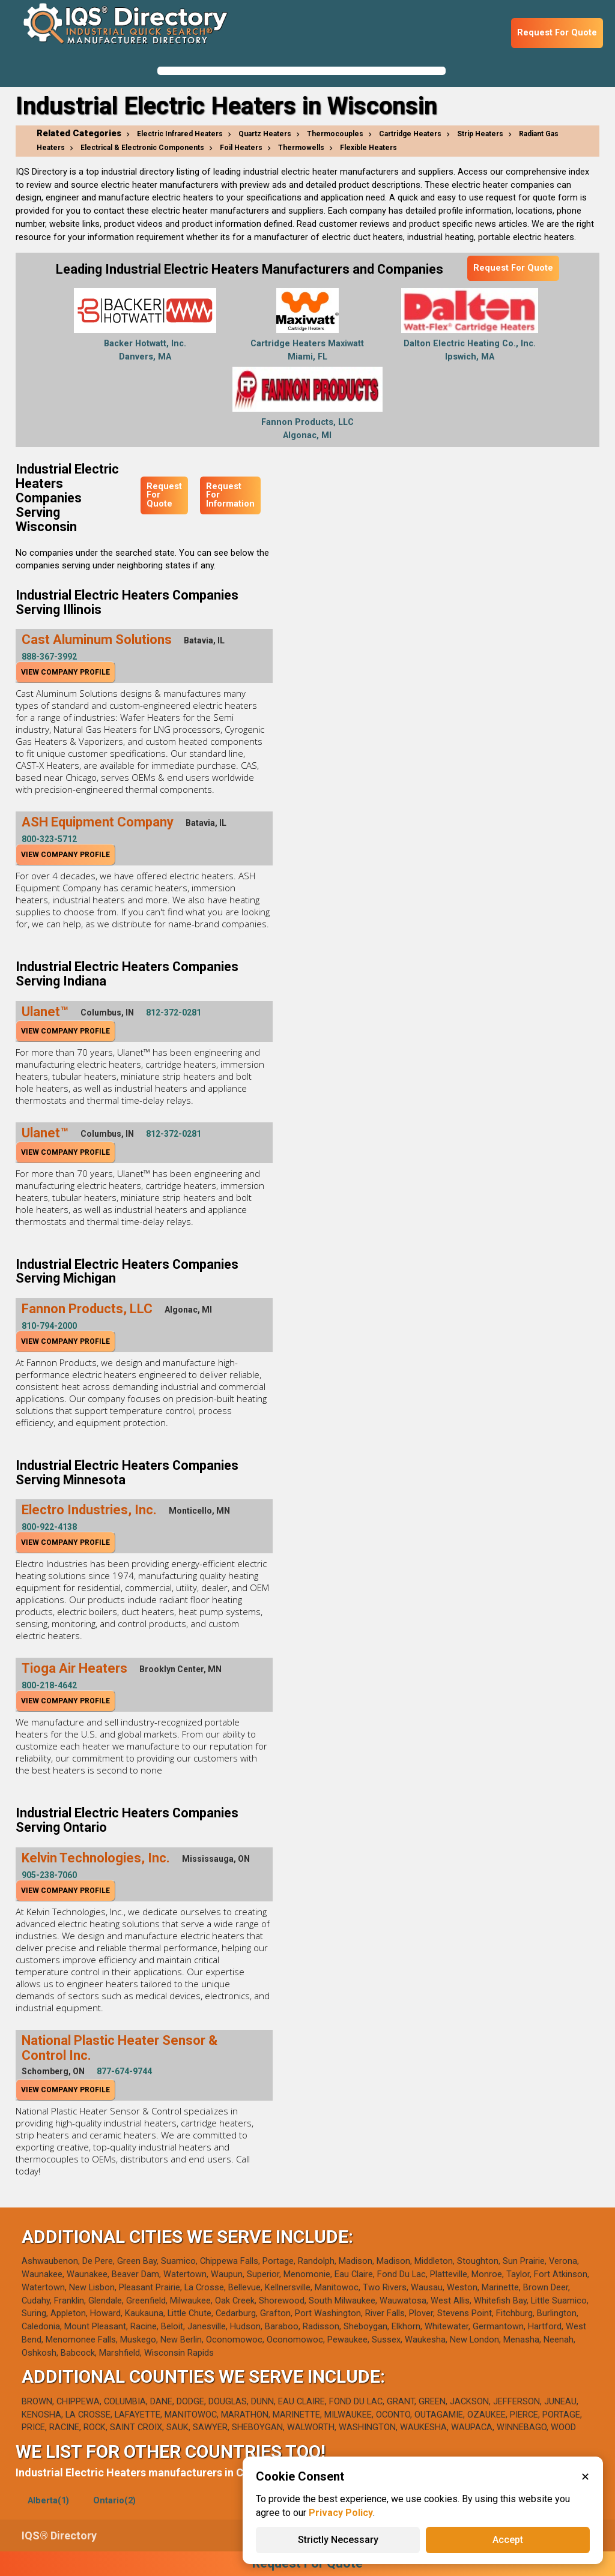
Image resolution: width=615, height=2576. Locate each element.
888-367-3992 (49, 656)
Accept (507, 2539)
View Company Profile (65, 672)
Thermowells (301, 147)
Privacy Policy (341, 2512)
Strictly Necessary (338, 2539)
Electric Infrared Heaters (180, 134)
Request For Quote (557, 33)
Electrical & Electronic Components (142, 147)
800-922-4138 (49, 1527)
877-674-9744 (124, 2071)
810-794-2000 (49, 1326)
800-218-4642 (49, 1685)
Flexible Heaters (368, 147)
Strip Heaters (480, 134)
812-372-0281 (173, 1012)
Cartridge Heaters (410, 134)
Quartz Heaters (264, 134)
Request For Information (230, 495)
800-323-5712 (49, 839)
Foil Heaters (241, 147)
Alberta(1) (48, 2501)
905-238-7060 (49, 1875)
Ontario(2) (114, 2501)
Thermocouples (335, 134)
